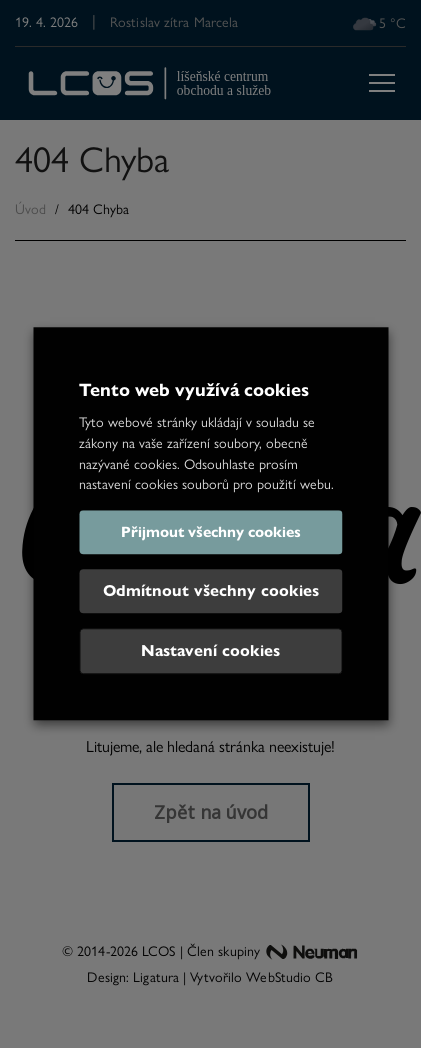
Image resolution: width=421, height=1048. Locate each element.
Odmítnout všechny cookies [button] (211, 591)
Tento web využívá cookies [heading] (194, 390)
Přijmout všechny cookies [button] (211, 533)
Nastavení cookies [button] (210, 651)
